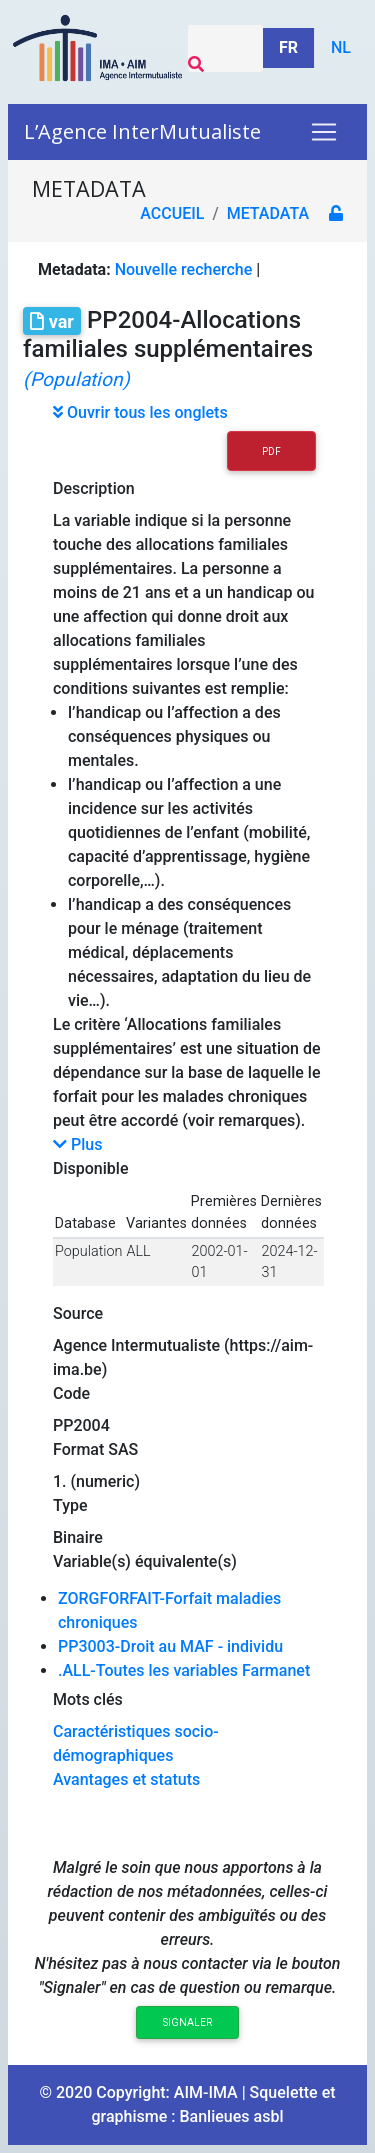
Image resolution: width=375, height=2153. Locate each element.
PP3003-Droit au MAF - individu (170, 1646)
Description (94, 488)
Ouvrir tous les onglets (140, 412)
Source (78, 1313)
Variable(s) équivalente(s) (145, 1561)
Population (88, 1251)
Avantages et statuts (126, 1779)
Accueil (172, 213)
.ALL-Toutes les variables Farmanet (184, 1670)
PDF (271, 451)
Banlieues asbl (231, 2116)
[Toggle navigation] (324, 132)
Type (70, 1505)
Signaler (187, 2022)
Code (71, 1393)
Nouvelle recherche (184, 269)
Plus (77, 1144)
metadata (268, 213)
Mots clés (88, 1699)
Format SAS (95, 1449)
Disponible (90, 1168)
